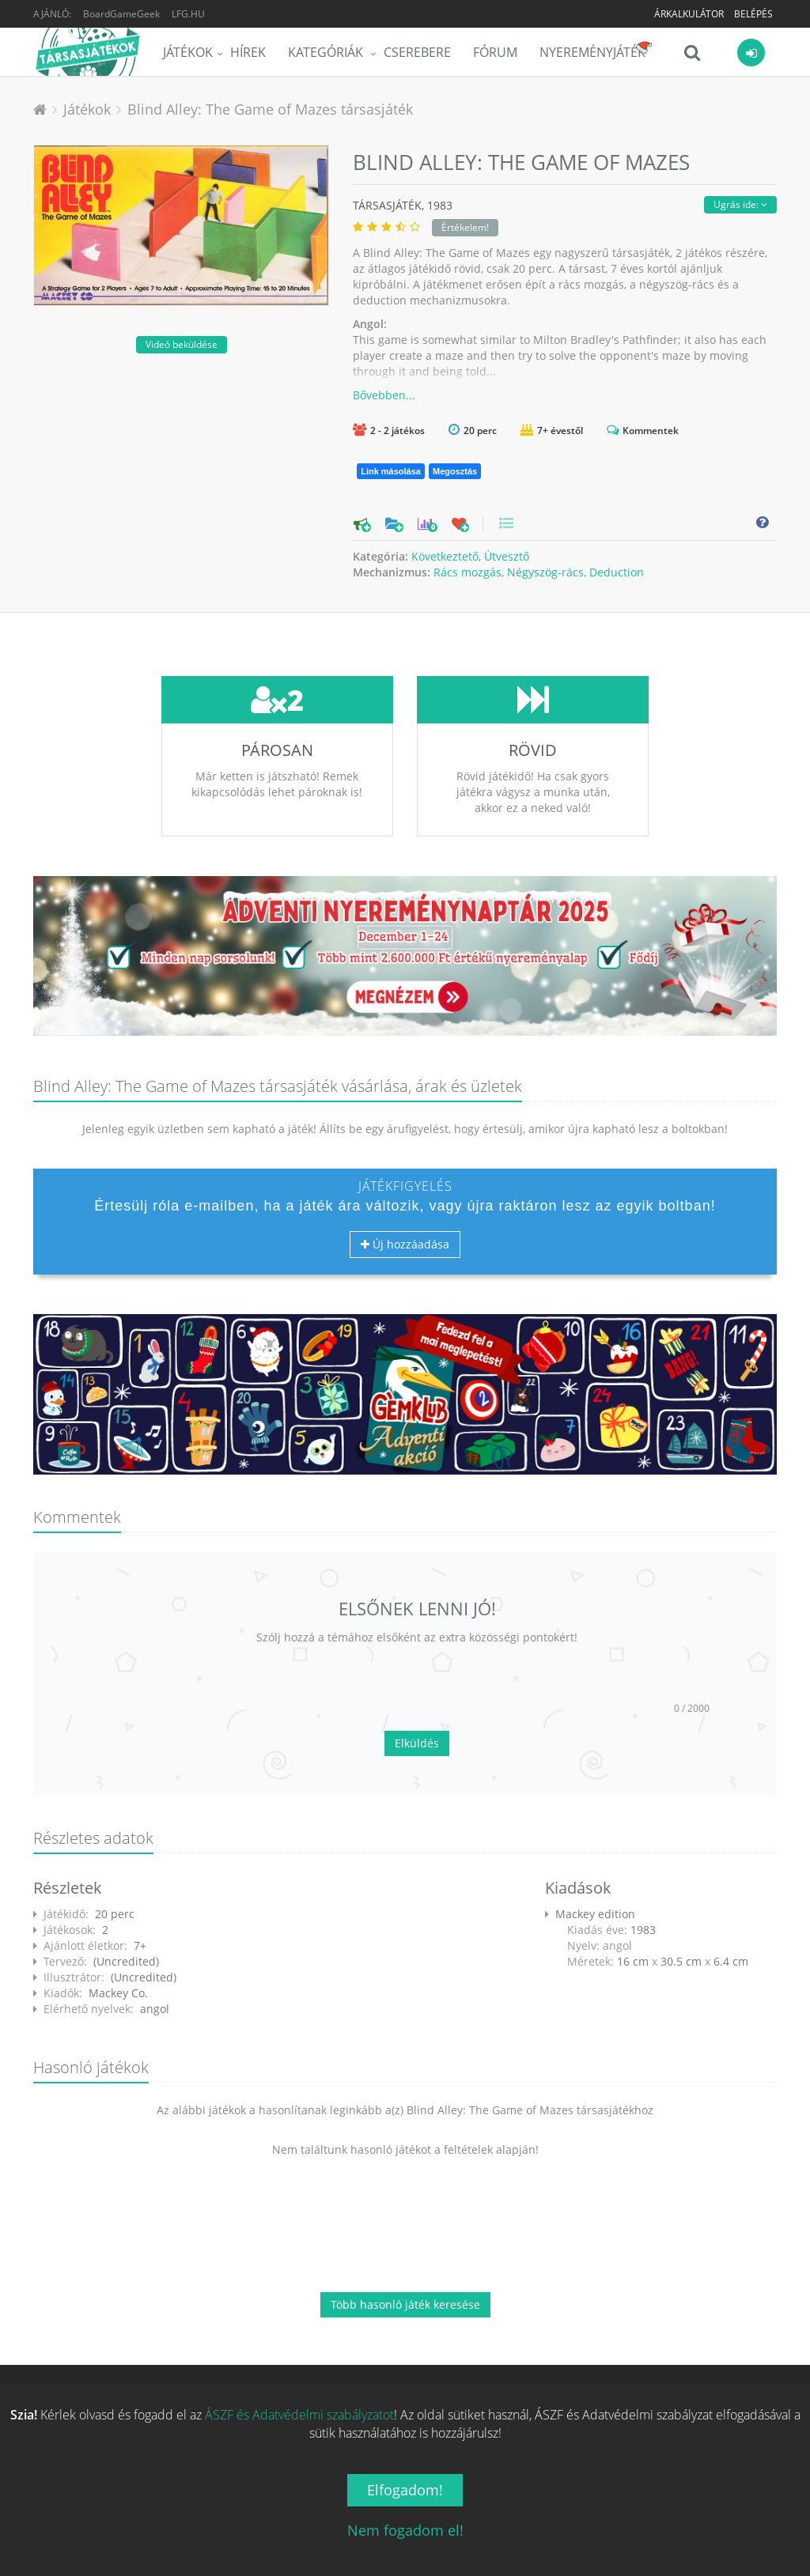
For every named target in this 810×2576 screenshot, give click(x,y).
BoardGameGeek (121, 14)
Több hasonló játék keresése (405, 2304)
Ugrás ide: (740, 204)
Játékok (188, 52)
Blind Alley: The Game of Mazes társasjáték (270, 109)
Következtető (445, 556)
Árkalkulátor (689, 14)
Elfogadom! (405, 2489)
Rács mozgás (467, 572)
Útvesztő (506, 556)
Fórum (495, 52)
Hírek (248, 52)
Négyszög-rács (545, 572)
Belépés (753, 14)
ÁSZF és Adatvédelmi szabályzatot (299, 2414)
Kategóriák (327, 52)
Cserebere (417, 52)
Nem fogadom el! (405, 2530)
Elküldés (417, 1743)
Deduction (616, 572)
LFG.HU (188, 14)
